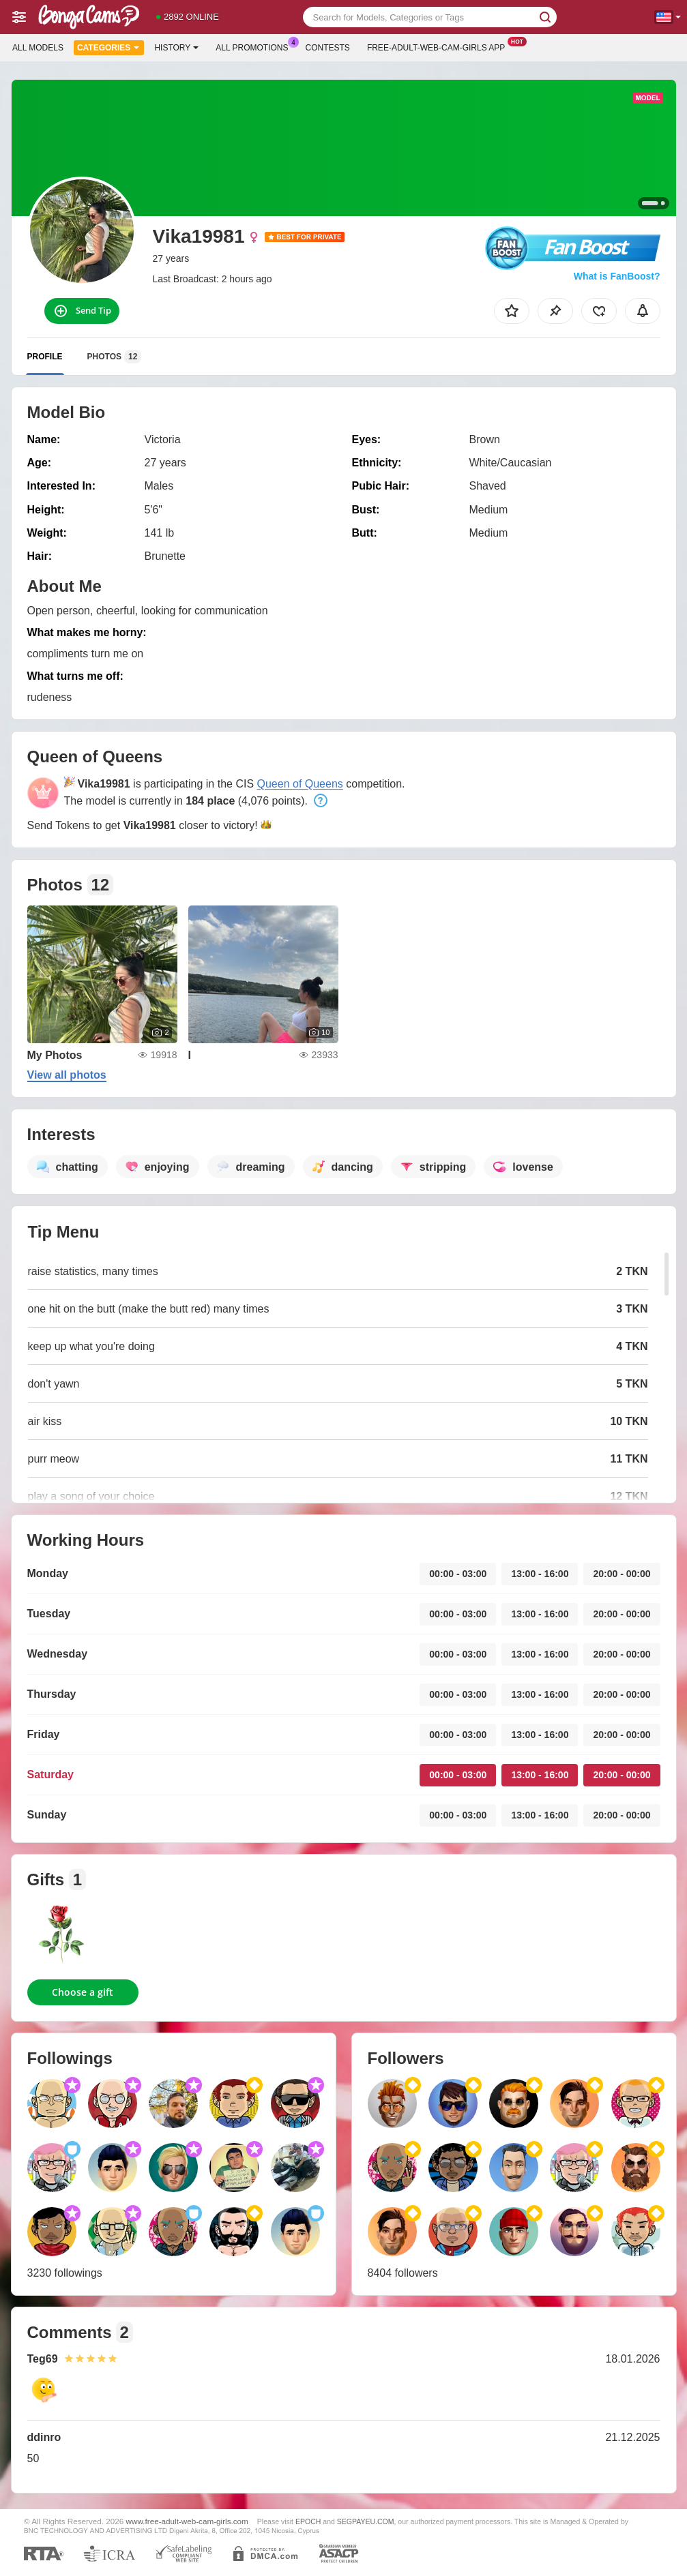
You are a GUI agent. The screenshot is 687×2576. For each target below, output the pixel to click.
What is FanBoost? (617, 276)
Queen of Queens (300, 784)
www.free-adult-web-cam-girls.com (187, 2521)
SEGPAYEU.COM (365, 2521)
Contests (328, 48)
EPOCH (308, 2521)
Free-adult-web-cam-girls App (439, 46)
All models (37, 48)
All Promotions (255, 46)
